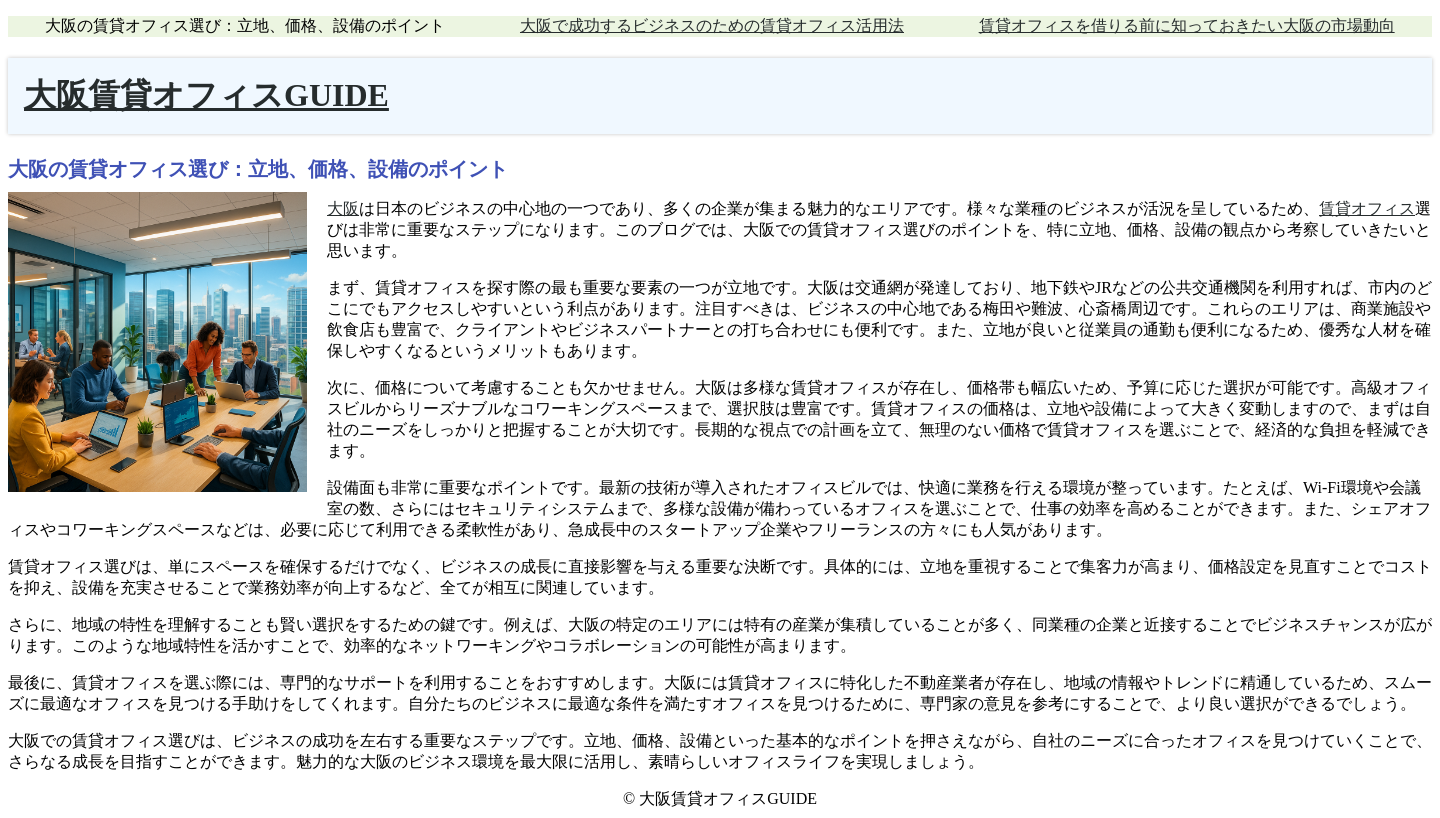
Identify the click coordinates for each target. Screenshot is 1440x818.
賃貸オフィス (1367, 208)
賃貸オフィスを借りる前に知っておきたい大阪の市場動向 (1187, 25)
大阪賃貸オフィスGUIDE (206, 95)
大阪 (343, 208)
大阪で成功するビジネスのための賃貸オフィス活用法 (712, 25)
